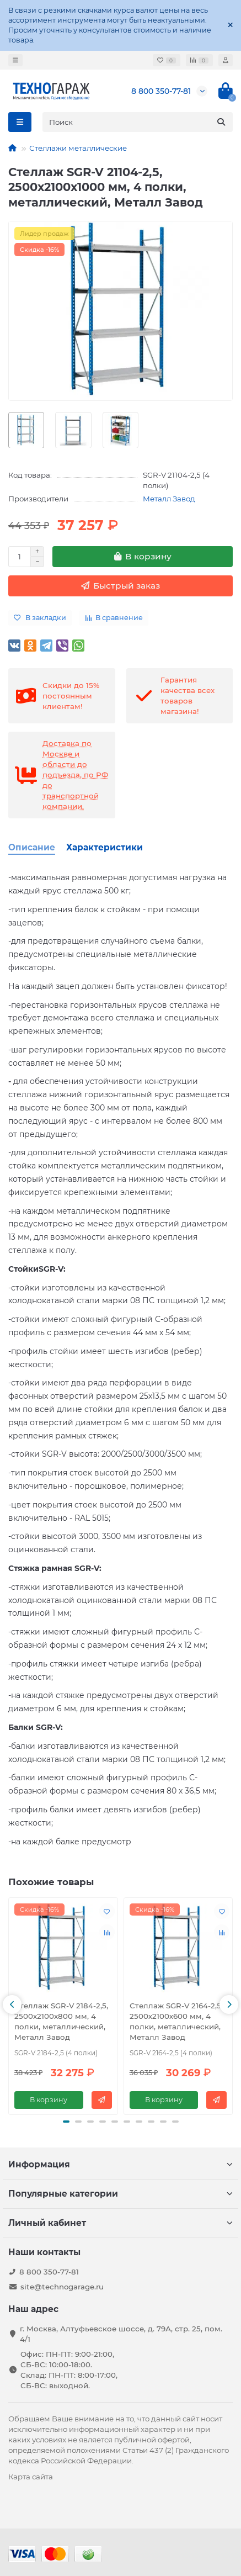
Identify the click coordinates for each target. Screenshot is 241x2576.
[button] (12, 2004)
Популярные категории (120, 2193)
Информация (120, 2164)
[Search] (137, 122)
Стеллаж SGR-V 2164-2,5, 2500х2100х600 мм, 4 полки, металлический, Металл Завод (176, 2021)
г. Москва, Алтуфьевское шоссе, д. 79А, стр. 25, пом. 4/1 (121, 2334)
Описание (31, 847)
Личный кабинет (120, 2223)
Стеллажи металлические (78, 148)
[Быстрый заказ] (120, 585)
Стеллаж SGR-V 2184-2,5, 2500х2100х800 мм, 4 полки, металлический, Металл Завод (61, 2021)
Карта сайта (30, 2476)
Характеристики (104, 847)
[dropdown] (15, 60)
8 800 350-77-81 (161, 91)
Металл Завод (169, 498)
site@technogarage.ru (62, 2286)
